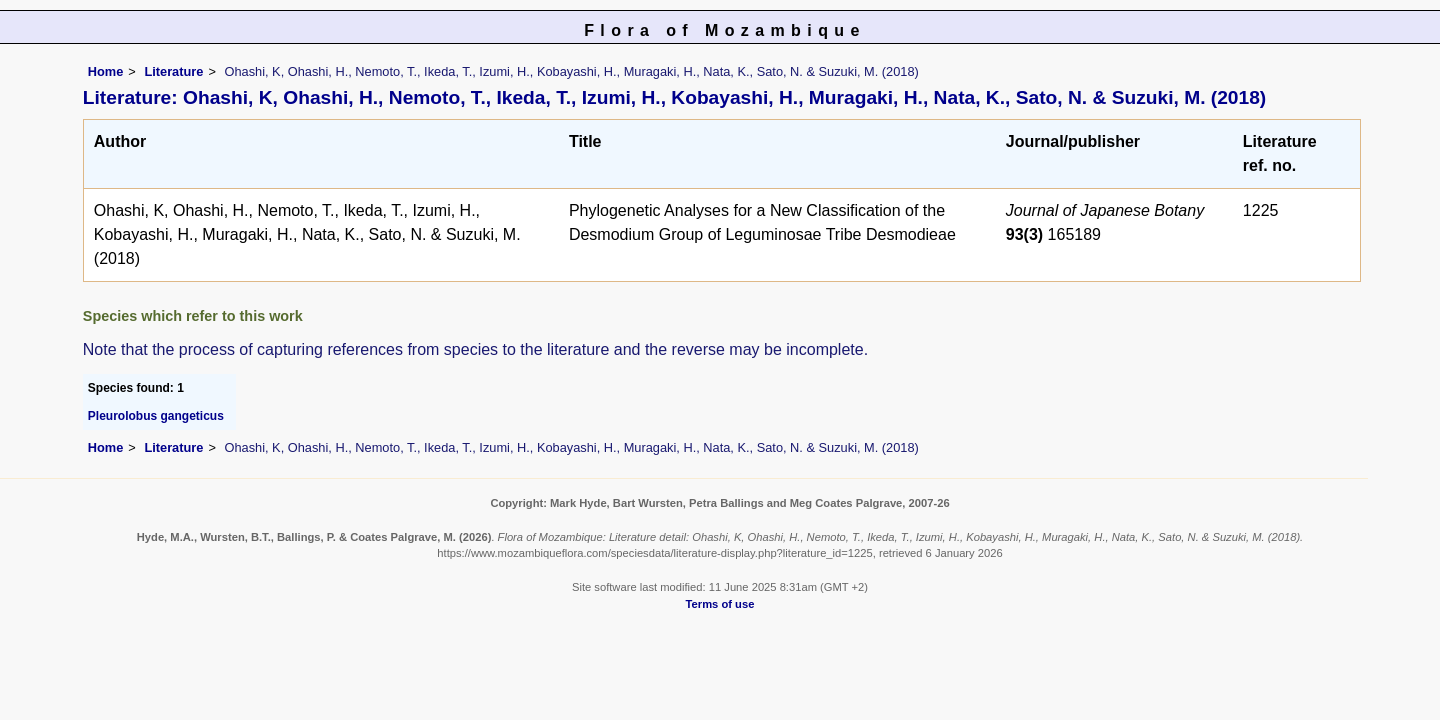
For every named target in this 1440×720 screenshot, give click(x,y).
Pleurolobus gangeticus (156, 416)
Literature (173, 71)
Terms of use (720, 604)
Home (106, 71)
